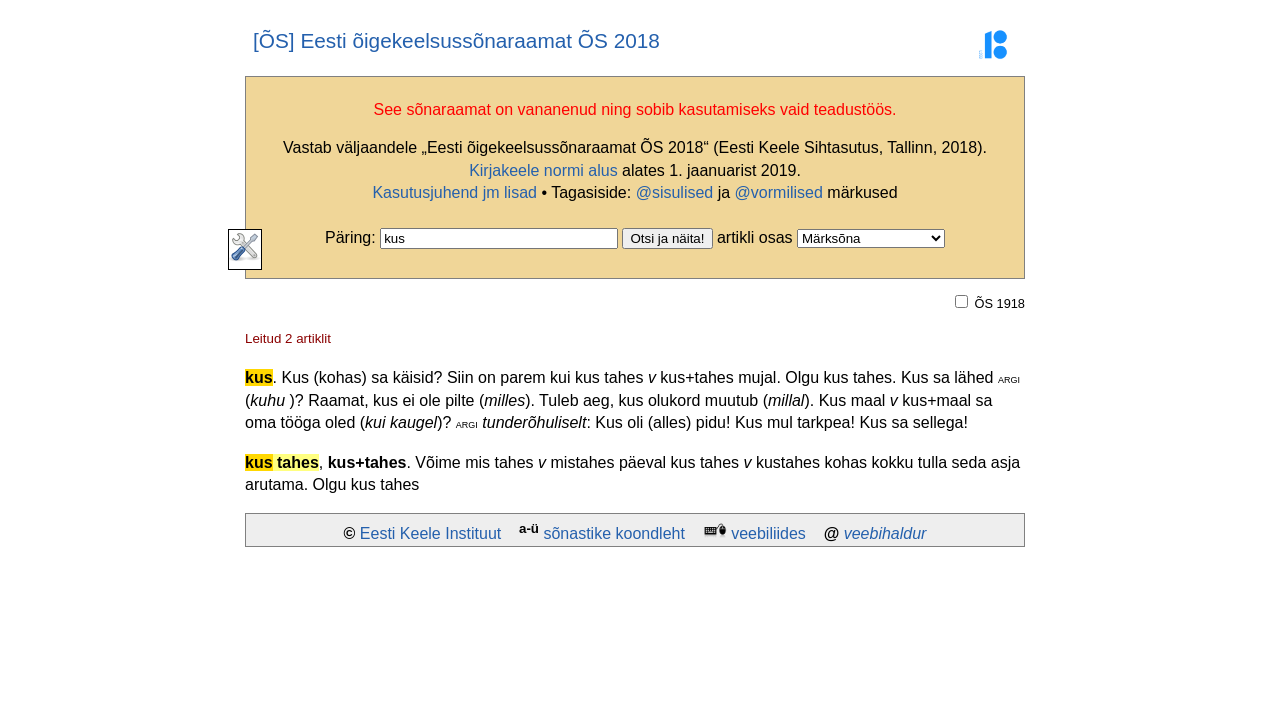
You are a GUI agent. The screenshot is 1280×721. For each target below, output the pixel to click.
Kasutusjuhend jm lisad (454, 192)
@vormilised (779, 192)
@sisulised (675, 192)
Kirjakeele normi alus (543, 170)
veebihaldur (885, 533)
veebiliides (768, 533)
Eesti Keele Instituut (430, 533)
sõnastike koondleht (613, 533)
